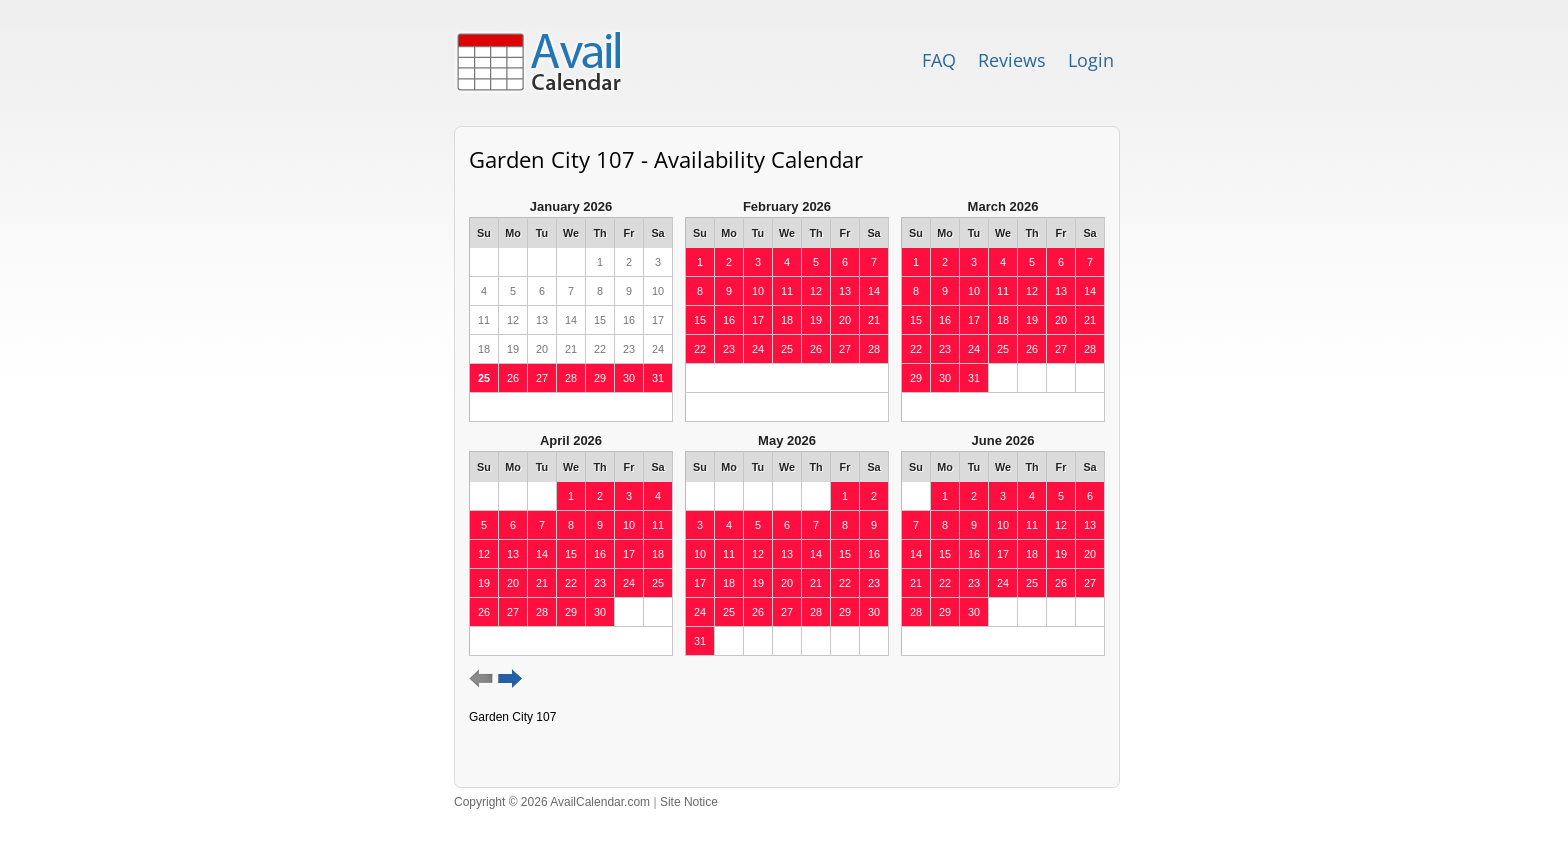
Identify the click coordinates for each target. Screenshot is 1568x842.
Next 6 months (510, 679)
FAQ (939, 60)
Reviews (1012, 60)
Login (1091, 60)
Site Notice (689, 802)
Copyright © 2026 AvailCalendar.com (552, 802)
